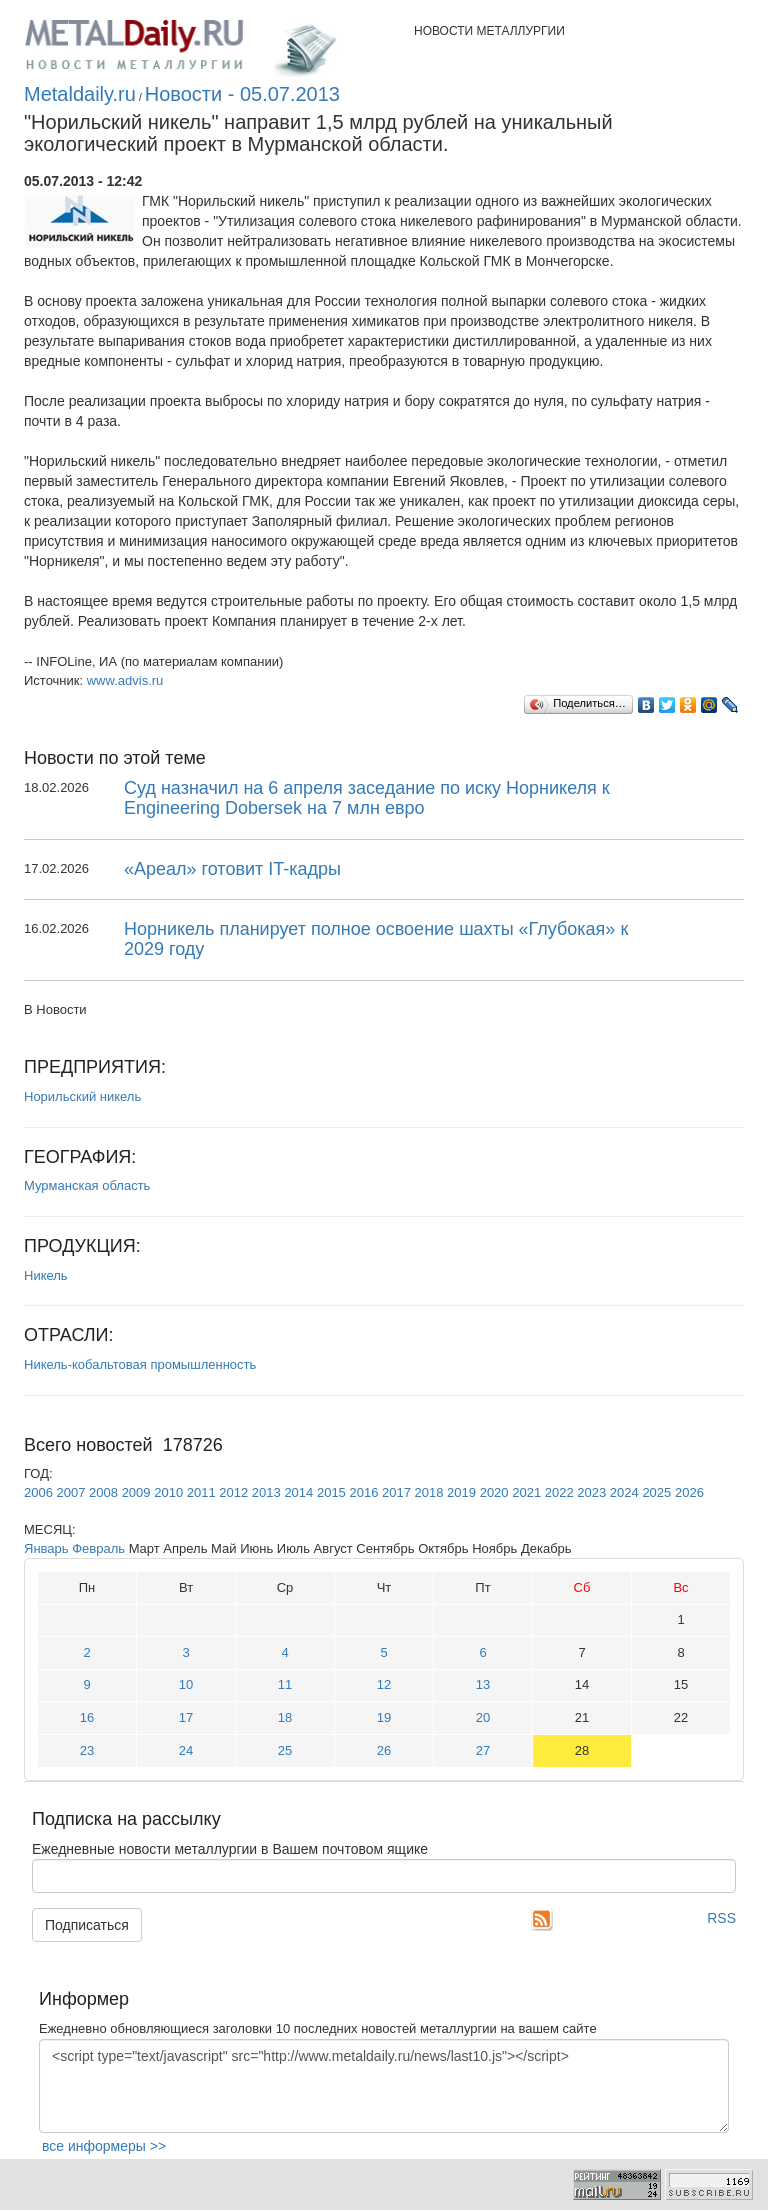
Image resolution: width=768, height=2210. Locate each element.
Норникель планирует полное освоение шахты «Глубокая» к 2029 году (376, 939)
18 (285, 1717)
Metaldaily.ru (80, 94)
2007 (71, 1492)
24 (186, 1750)
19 (384, 1717)
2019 (461, 1492)
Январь (46, 1548)
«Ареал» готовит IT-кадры (232, 869)
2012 (233, 1492)
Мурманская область (87, 1185)
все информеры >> (104, 2146)
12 (384, 1684)
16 (87, 1717)
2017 (396, 1492)
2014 (298, 1492)
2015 (331, 1492)
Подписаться (87, 1925)
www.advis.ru (125, 680)
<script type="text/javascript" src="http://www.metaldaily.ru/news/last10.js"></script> (384, 2086)
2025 (656, 1492)
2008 (103, 1492)
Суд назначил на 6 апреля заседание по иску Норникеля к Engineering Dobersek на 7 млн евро (367, 798)
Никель (46, 1275)
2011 (201, 1492)
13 (483, 1684)
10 (186, 1684)
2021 (526, 1492)
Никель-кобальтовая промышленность (140, 1364)
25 (285, 1750)
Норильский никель (82, 1096)
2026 (689, 1492)
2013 (266, 1492)
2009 (136, 1492)
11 (285, 1684)
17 (186, 1717)
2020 (494, 1492)
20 (483, 1717)
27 (483, 1750)
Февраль (98, 1548)
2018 (429, 1492)
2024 (624, 1492)
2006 (38, 1492)
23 (87, 1750)
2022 (559, 1492)
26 (384, 1750)
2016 (363, 1492)
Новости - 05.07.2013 (242, 94)
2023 (591, 1492)
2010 (168, 1492)
